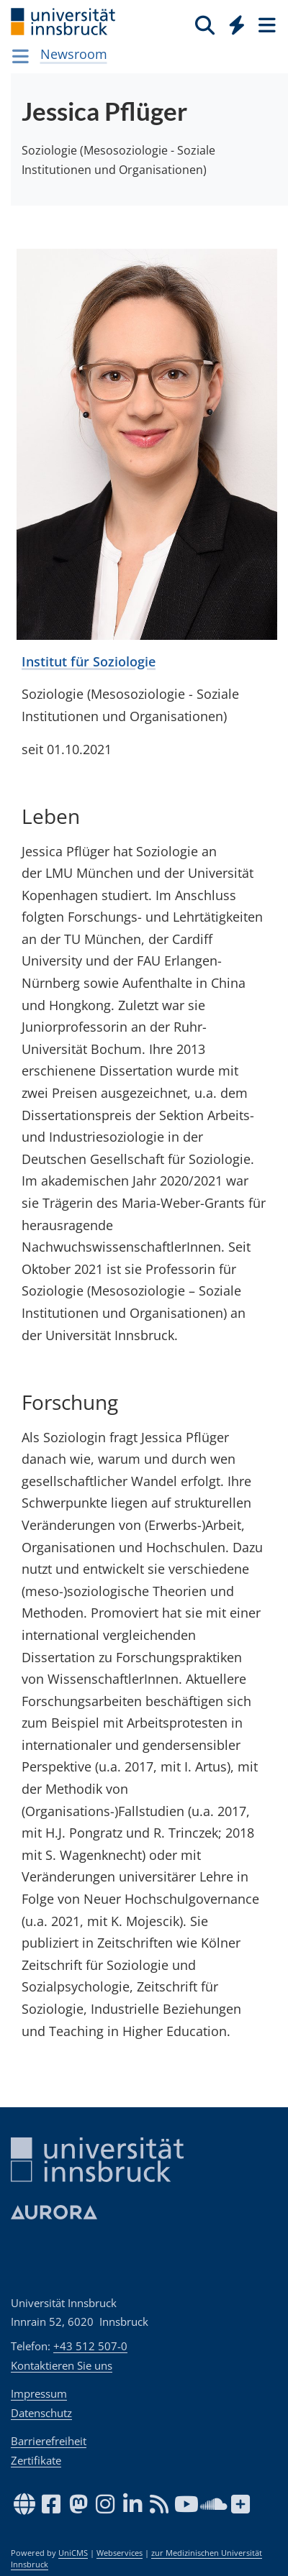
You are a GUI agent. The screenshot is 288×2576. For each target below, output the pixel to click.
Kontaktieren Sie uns (61, 2365)
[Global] (233, 22)
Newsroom (73, 54)
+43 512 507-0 (90, 2346)
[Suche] (205, 24)
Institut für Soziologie (89, 661)
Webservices (119, 2553)
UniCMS (73, 2553)
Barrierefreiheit (48, 2441)
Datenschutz (41, 2413)
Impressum (39, 2393)
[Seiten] (265, 24)
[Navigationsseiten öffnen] (20, 56)
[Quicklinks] (237, 24)
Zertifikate (36, 2460)
